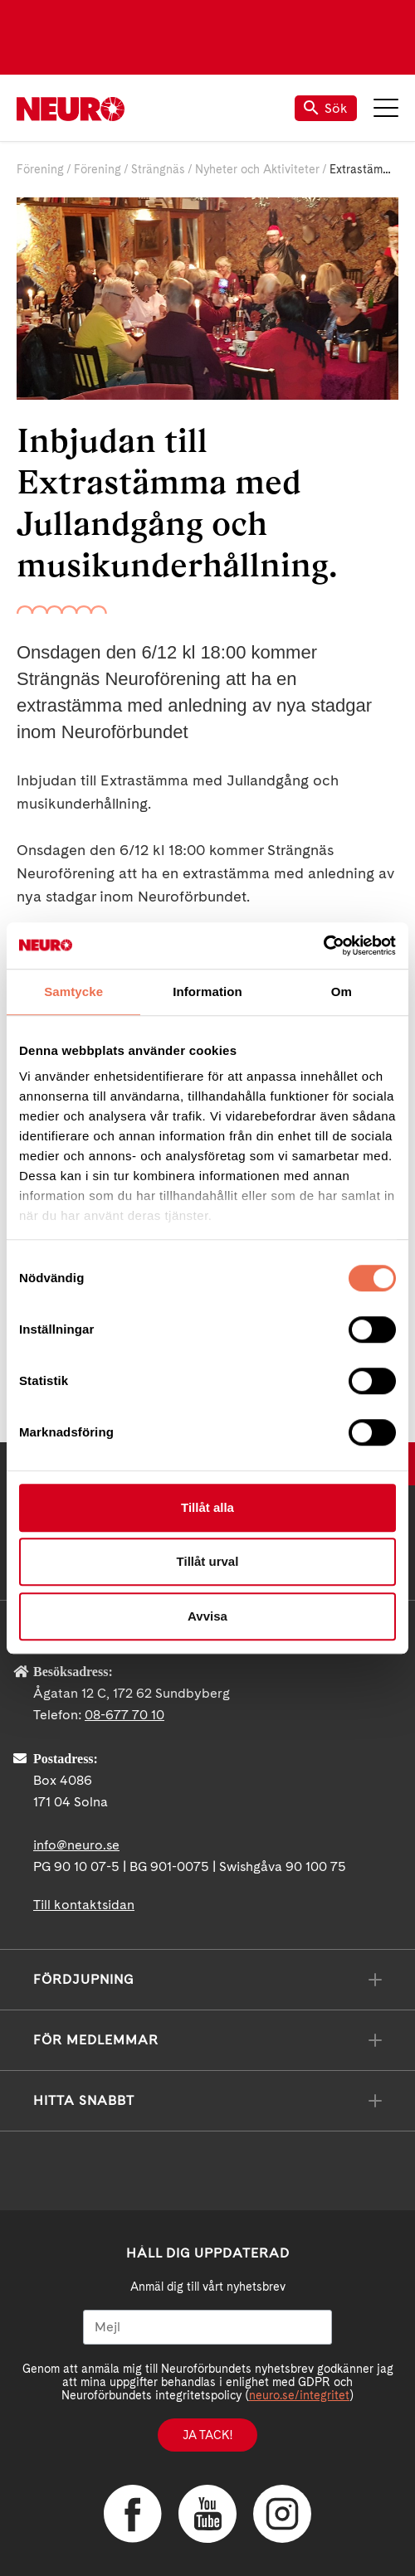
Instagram (282, 2514)
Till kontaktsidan (83, 1905)
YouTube (207, 2514)
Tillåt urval (208, 1561)
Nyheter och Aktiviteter (257, 169)
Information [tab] (207, 991)
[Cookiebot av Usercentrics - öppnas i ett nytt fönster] (323, 945)
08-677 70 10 (124, 1715)
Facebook (133, 2514)
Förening (40, 169)
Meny (386, 108)
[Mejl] (207, 2327)
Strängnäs (158, 169)
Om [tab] (341, 991)
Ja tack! (207, 2435)
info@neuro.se (76, 1845)
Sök (326, 108)
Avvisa (207, 1616)
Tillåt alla (207, 1507)
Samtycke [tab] (73, 991)
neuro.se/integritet (299, 2395)
